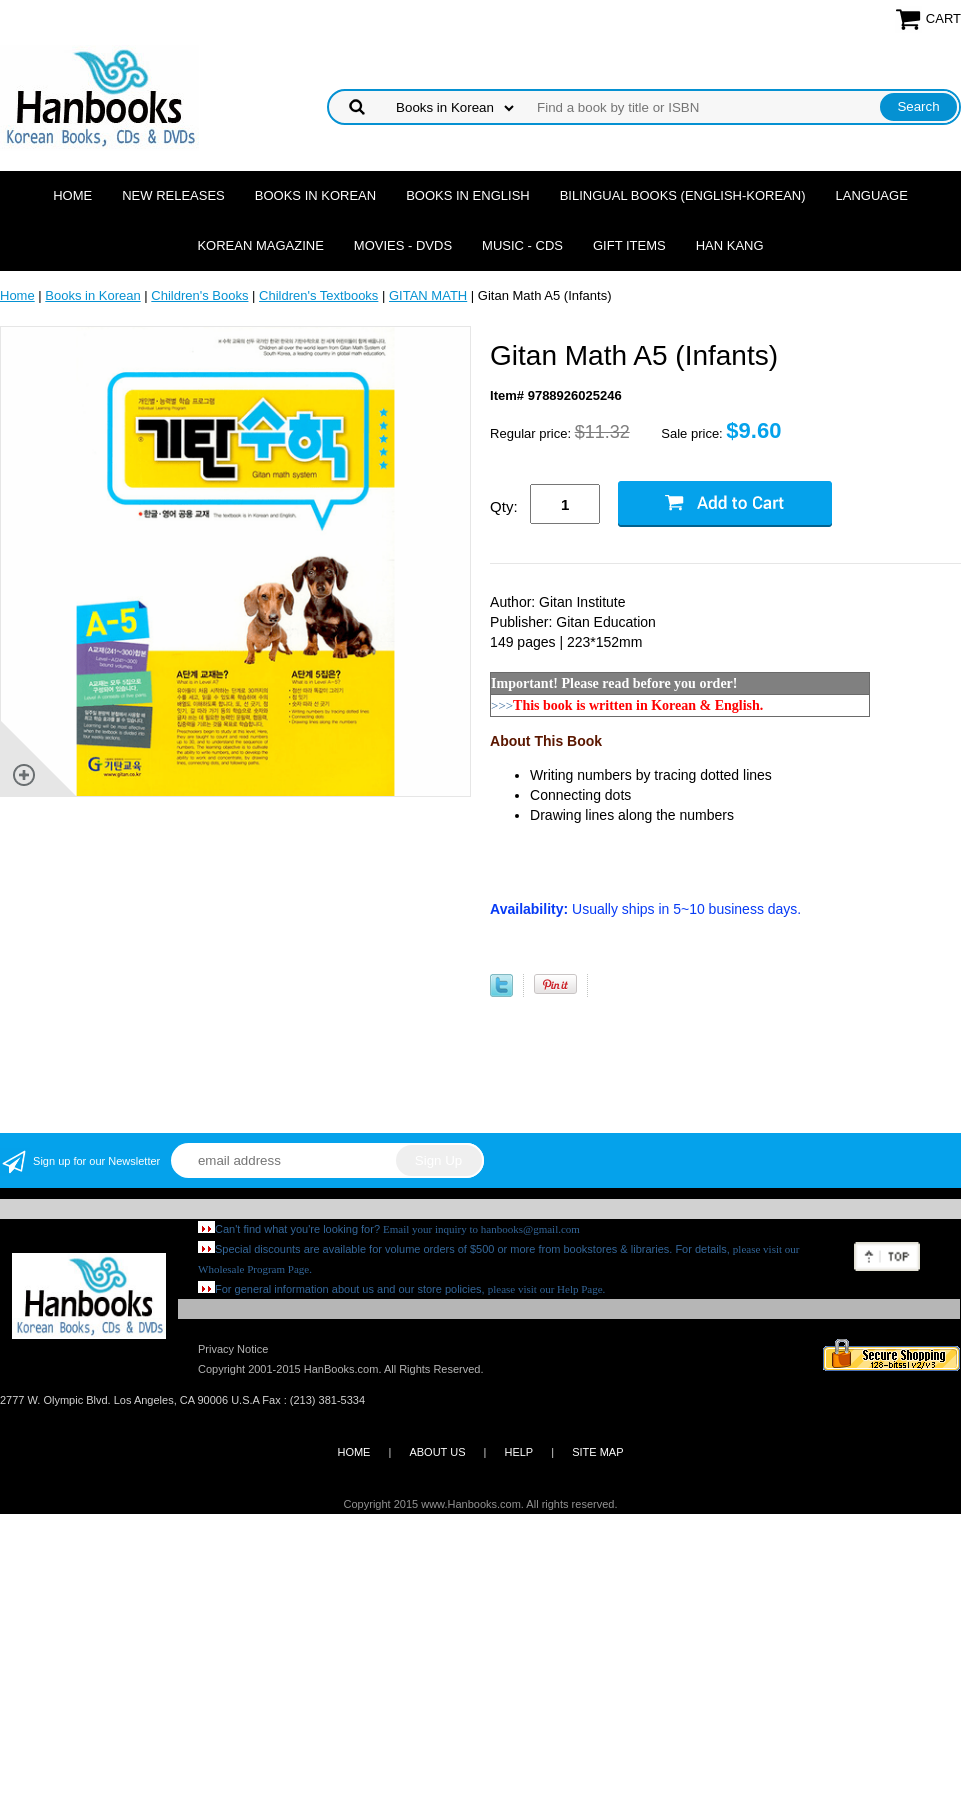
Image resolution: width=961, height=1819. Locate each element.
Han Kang (730, 245)
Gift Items (629, 245)
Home (72, 195)
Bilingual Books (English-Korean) (683, 195)
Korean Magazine (260, 245)
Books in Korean (315, 195)
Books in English (468, 195)
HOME (353, 1452)
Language (872, 195)
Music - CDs (522, 245)
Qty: (504, 506)
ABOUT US (437, 1452)
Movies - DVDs (403, 245)
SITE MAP (597, 1452)
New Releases (173, 195)
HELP (518, 1452)
